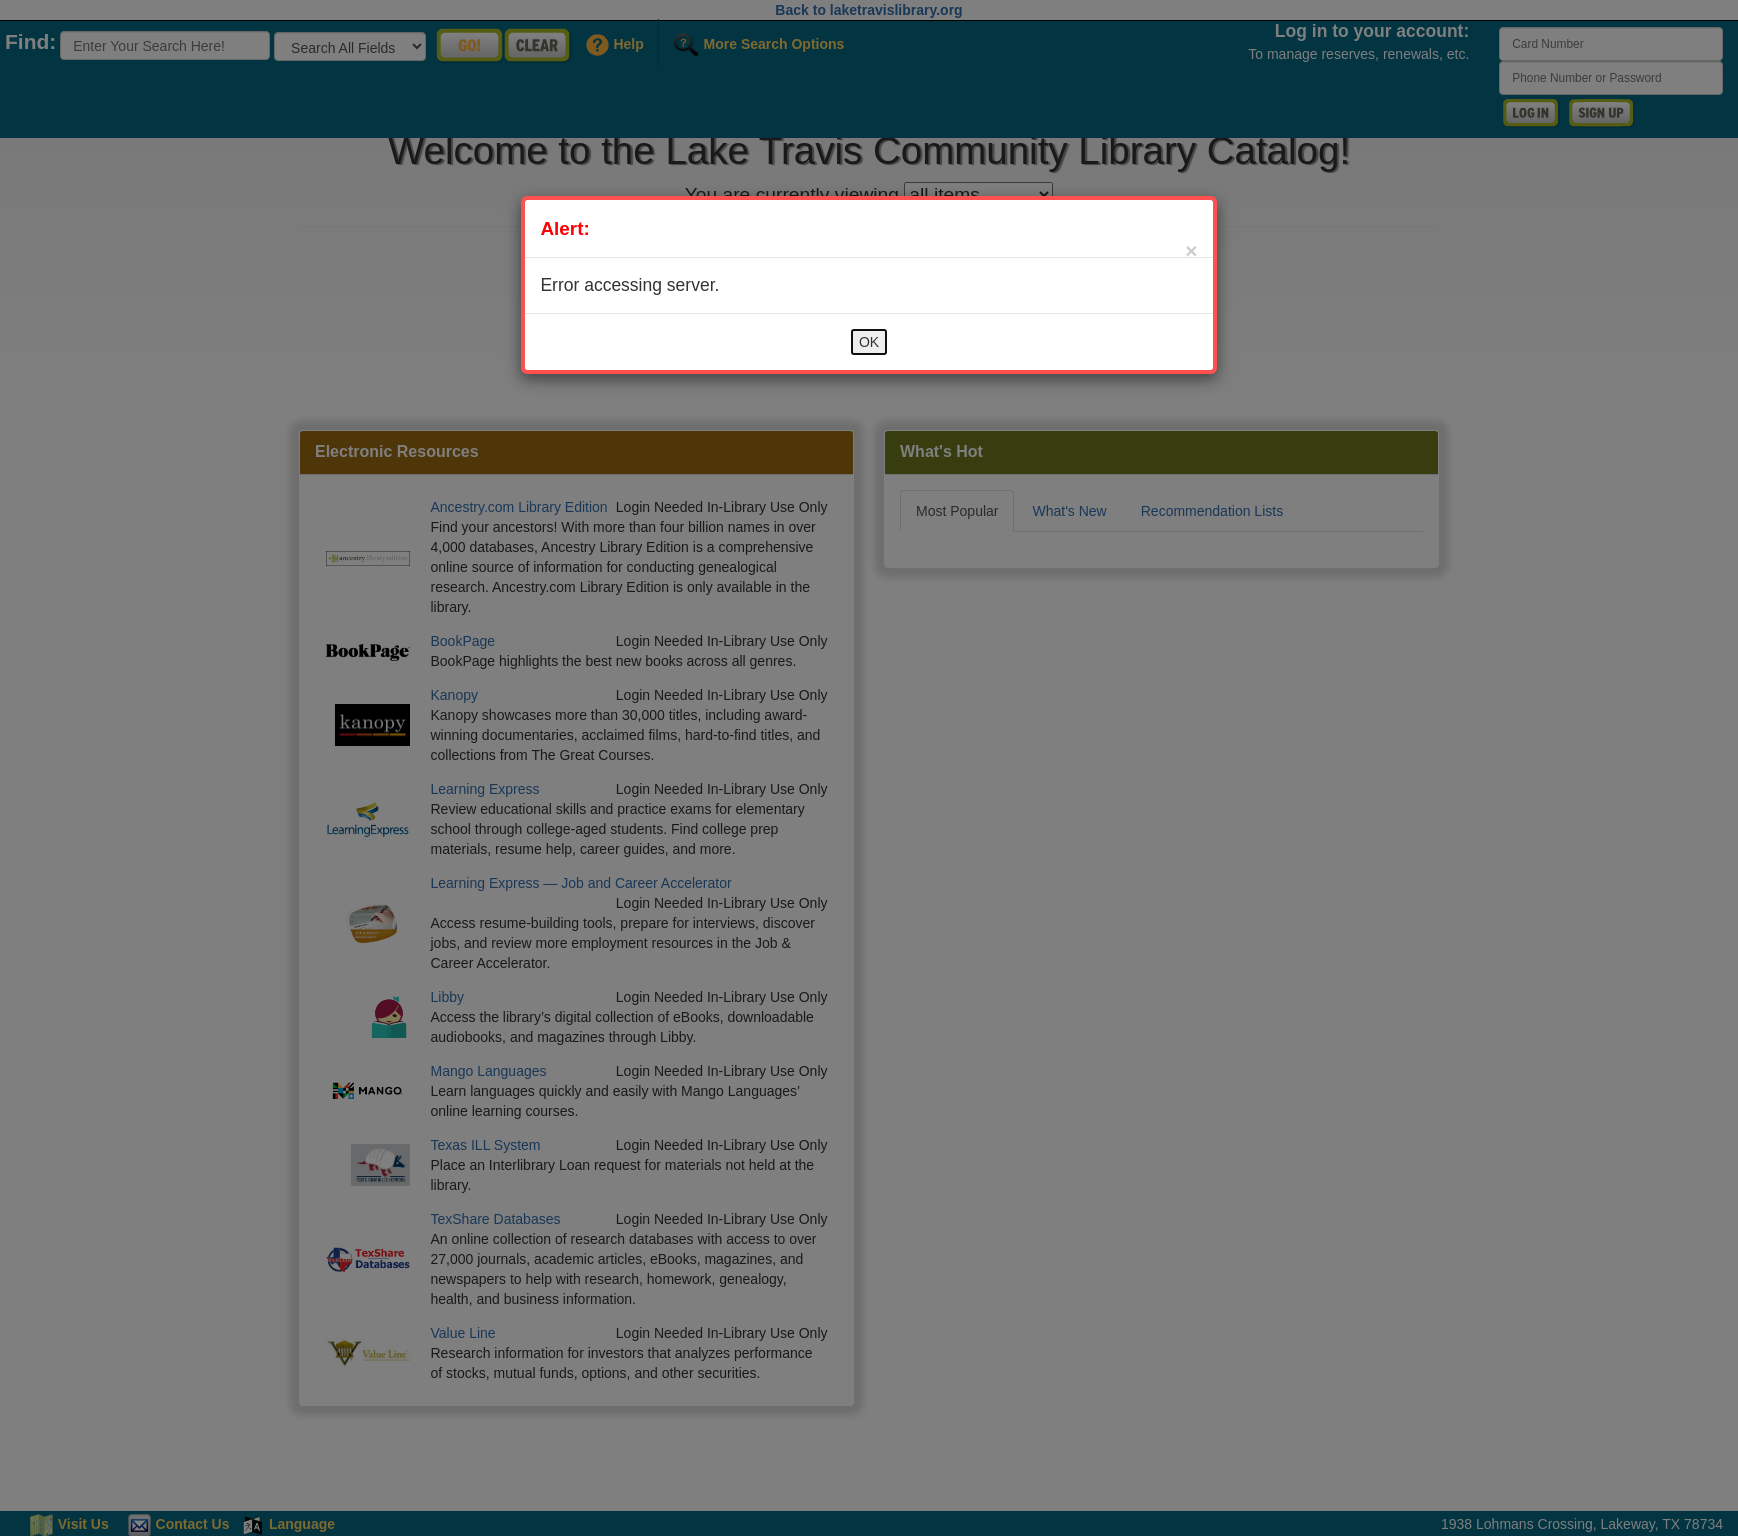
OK (869, 342)
